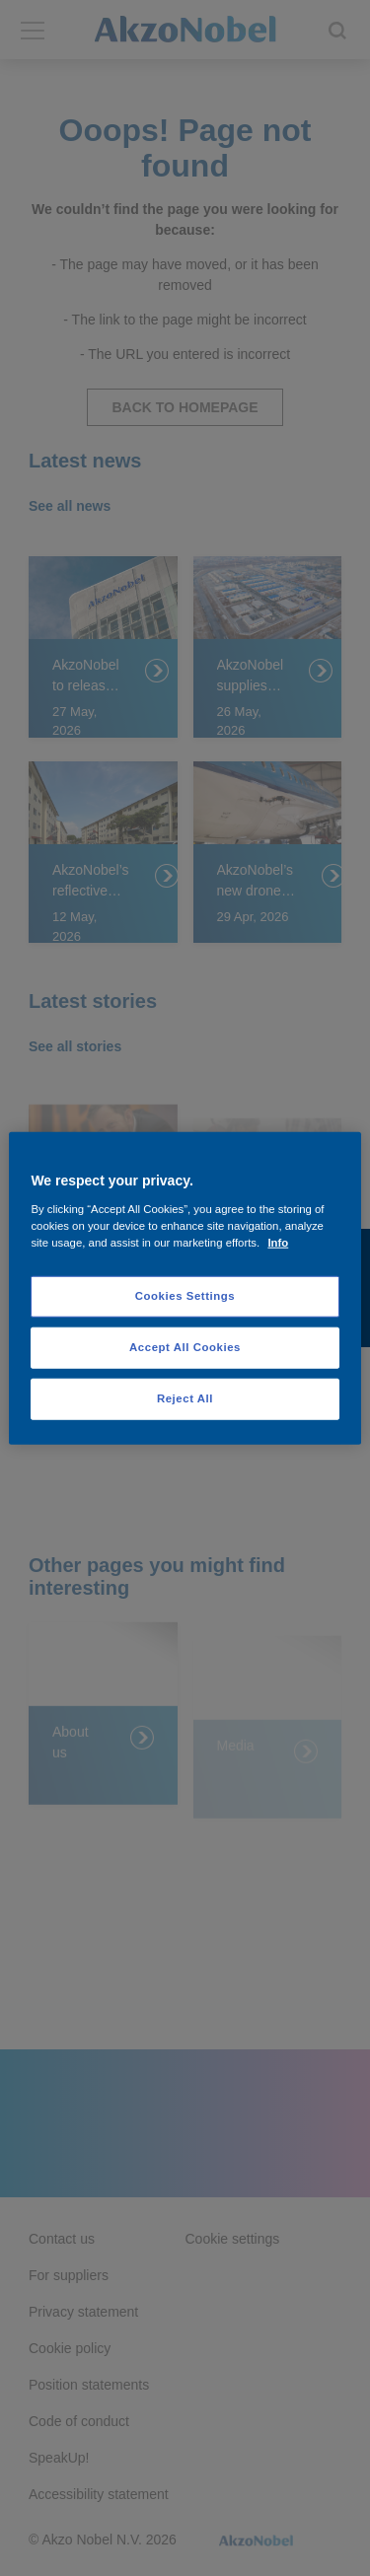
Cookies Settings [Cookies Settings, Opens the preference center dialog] (185, 1296)
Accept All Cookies (185, 1346)
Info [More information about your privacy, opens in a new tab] (277, 1242)
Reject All (185, 1397)
